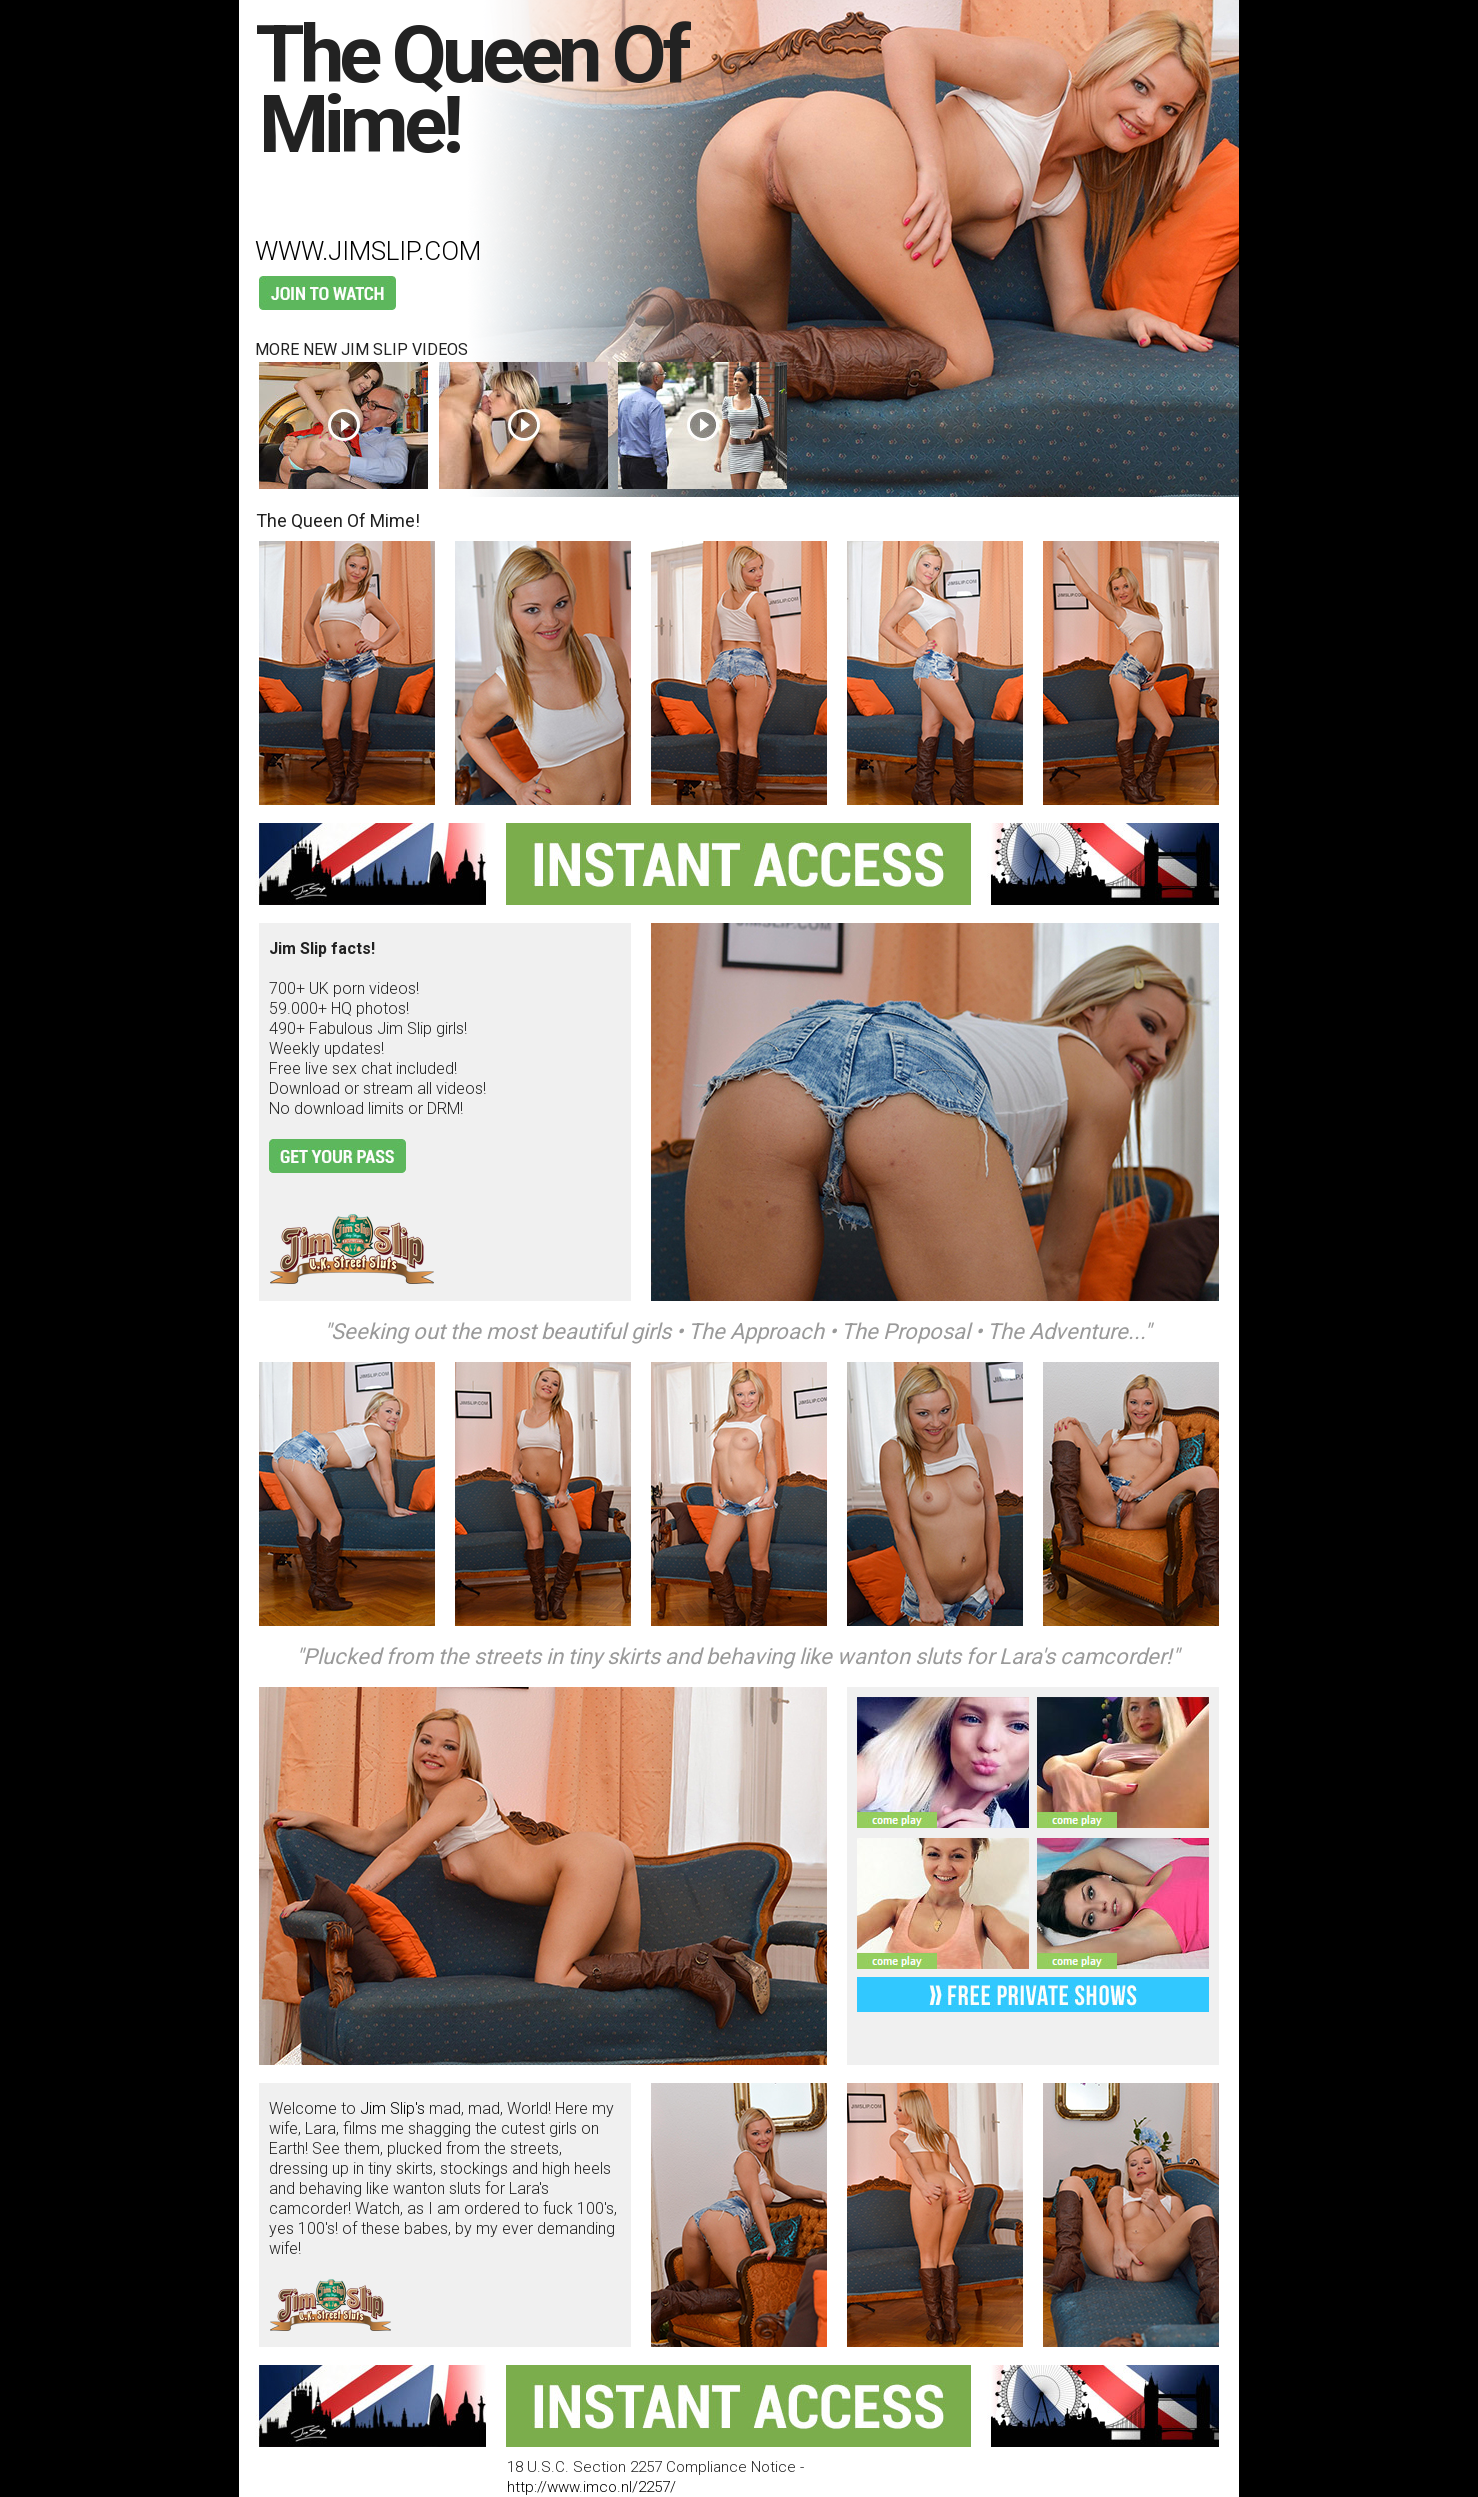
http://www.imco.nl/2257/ (591, 2487)
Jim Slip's (392, 2108)
